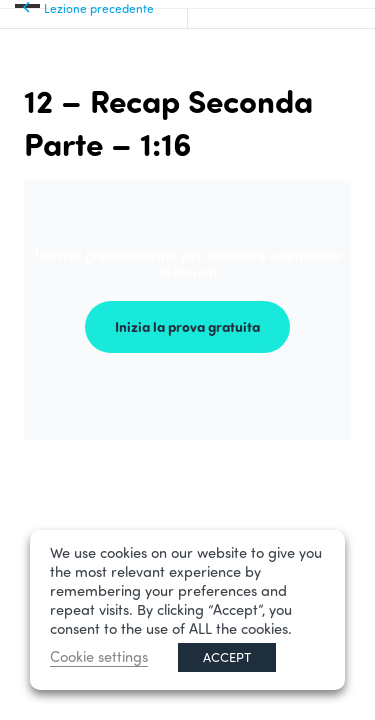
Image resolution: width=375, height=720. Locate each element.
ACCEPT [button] (227, 657)
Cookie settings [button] (99, 656)
